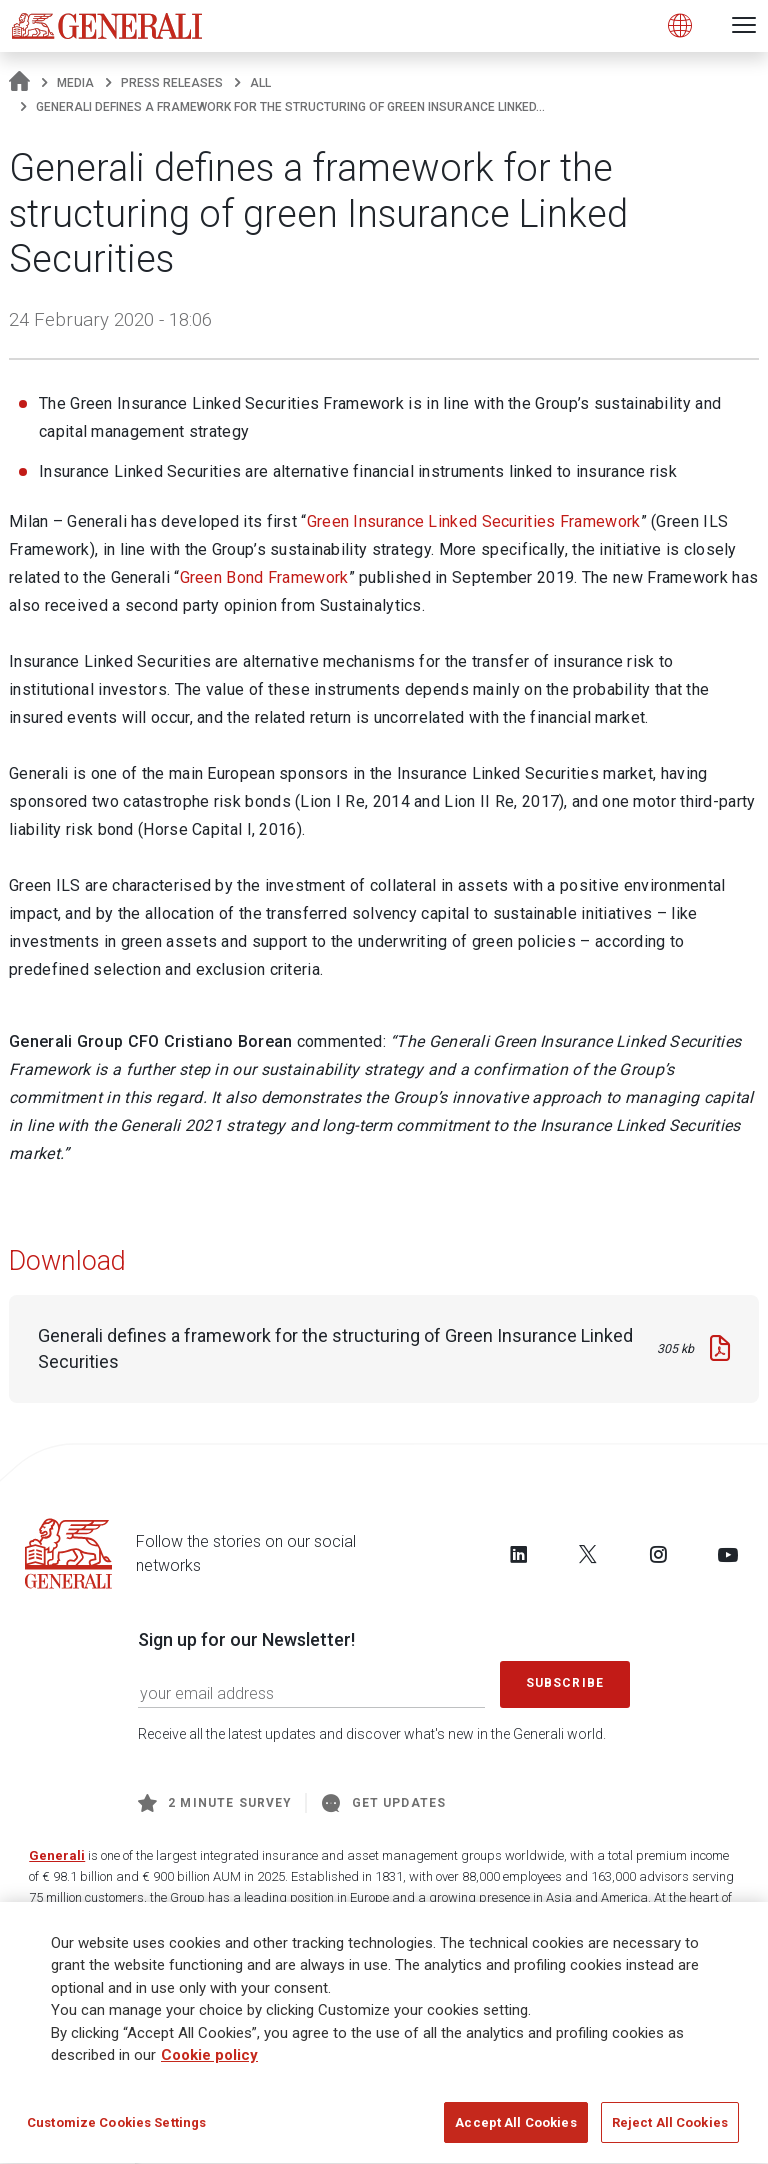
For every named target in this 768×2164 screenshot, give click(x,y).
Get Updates (384, 1803)
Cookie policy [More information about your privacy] (209, 2062)
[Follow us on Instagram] (658, 1554)
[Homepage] (19, 83)
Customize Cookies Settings (116, 2129)
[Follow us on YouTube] (728, 1554)
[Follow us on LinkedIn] (519, 1554)
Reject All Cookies (670, 2129)
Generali (57, 1855)
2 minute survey (215, 1803)
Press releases (172, 83)
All (260, 83)
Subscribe (565, 1683)
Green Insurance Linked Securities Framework (474, 521)
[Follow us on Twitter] (588, 1554)
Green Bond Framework (264, 577)
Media (75, 83)
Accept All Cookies (515, 2129)
